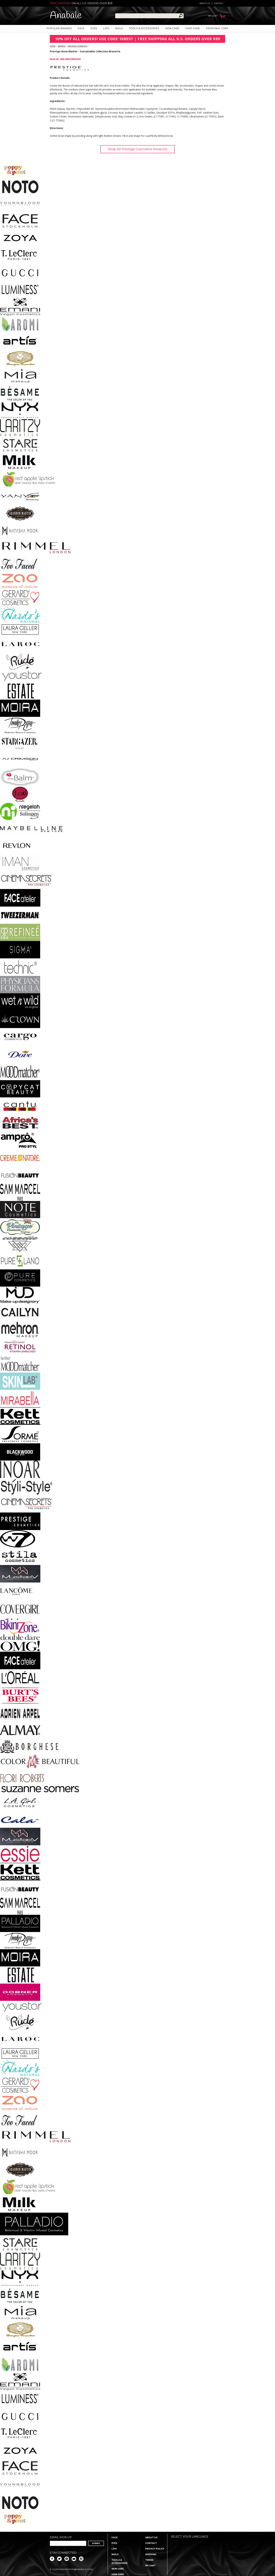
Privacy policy (154, 2548)
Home (53, 46)
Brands (61, 46)
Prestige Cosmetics (77, 46)
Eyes (93, 28)
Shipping (150, 2554)
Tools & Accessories (144, 28)
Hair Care (192, 28)
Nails (119, 28)
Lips (106, 28)
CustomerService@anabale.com (72, 2569)
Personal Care (217, 28)
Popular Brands (59, 28)
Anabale (66, 15)
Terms (149, 2560)
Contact (218, 3)
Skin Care (172, 28)
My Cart (150, 2565)
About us (204, 3)
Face (81, 28)
